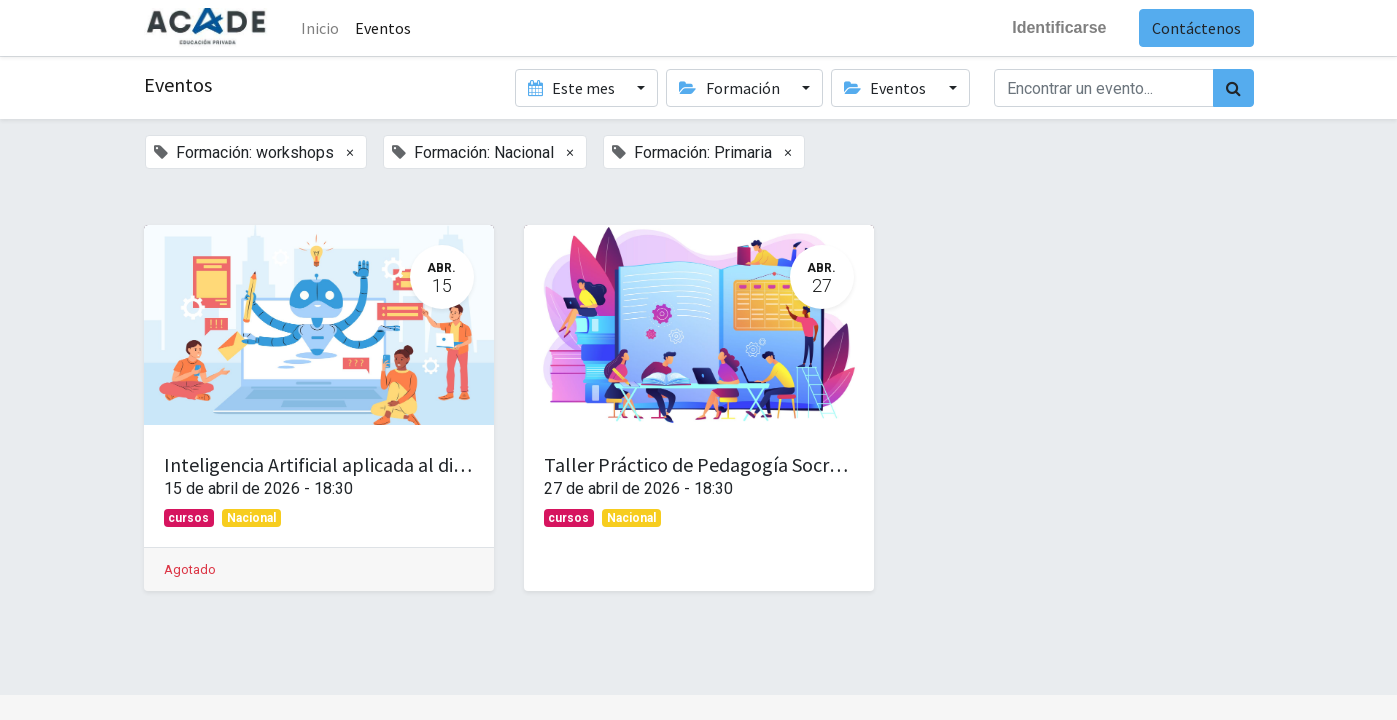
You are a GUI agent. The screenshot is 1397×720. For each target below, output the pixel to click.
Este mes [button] (573, 88)
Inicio (320, 28)
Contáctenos (1196, 28)
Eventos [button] (886, 88)
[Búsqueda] (1233, 88)
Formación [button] (730, 88)
